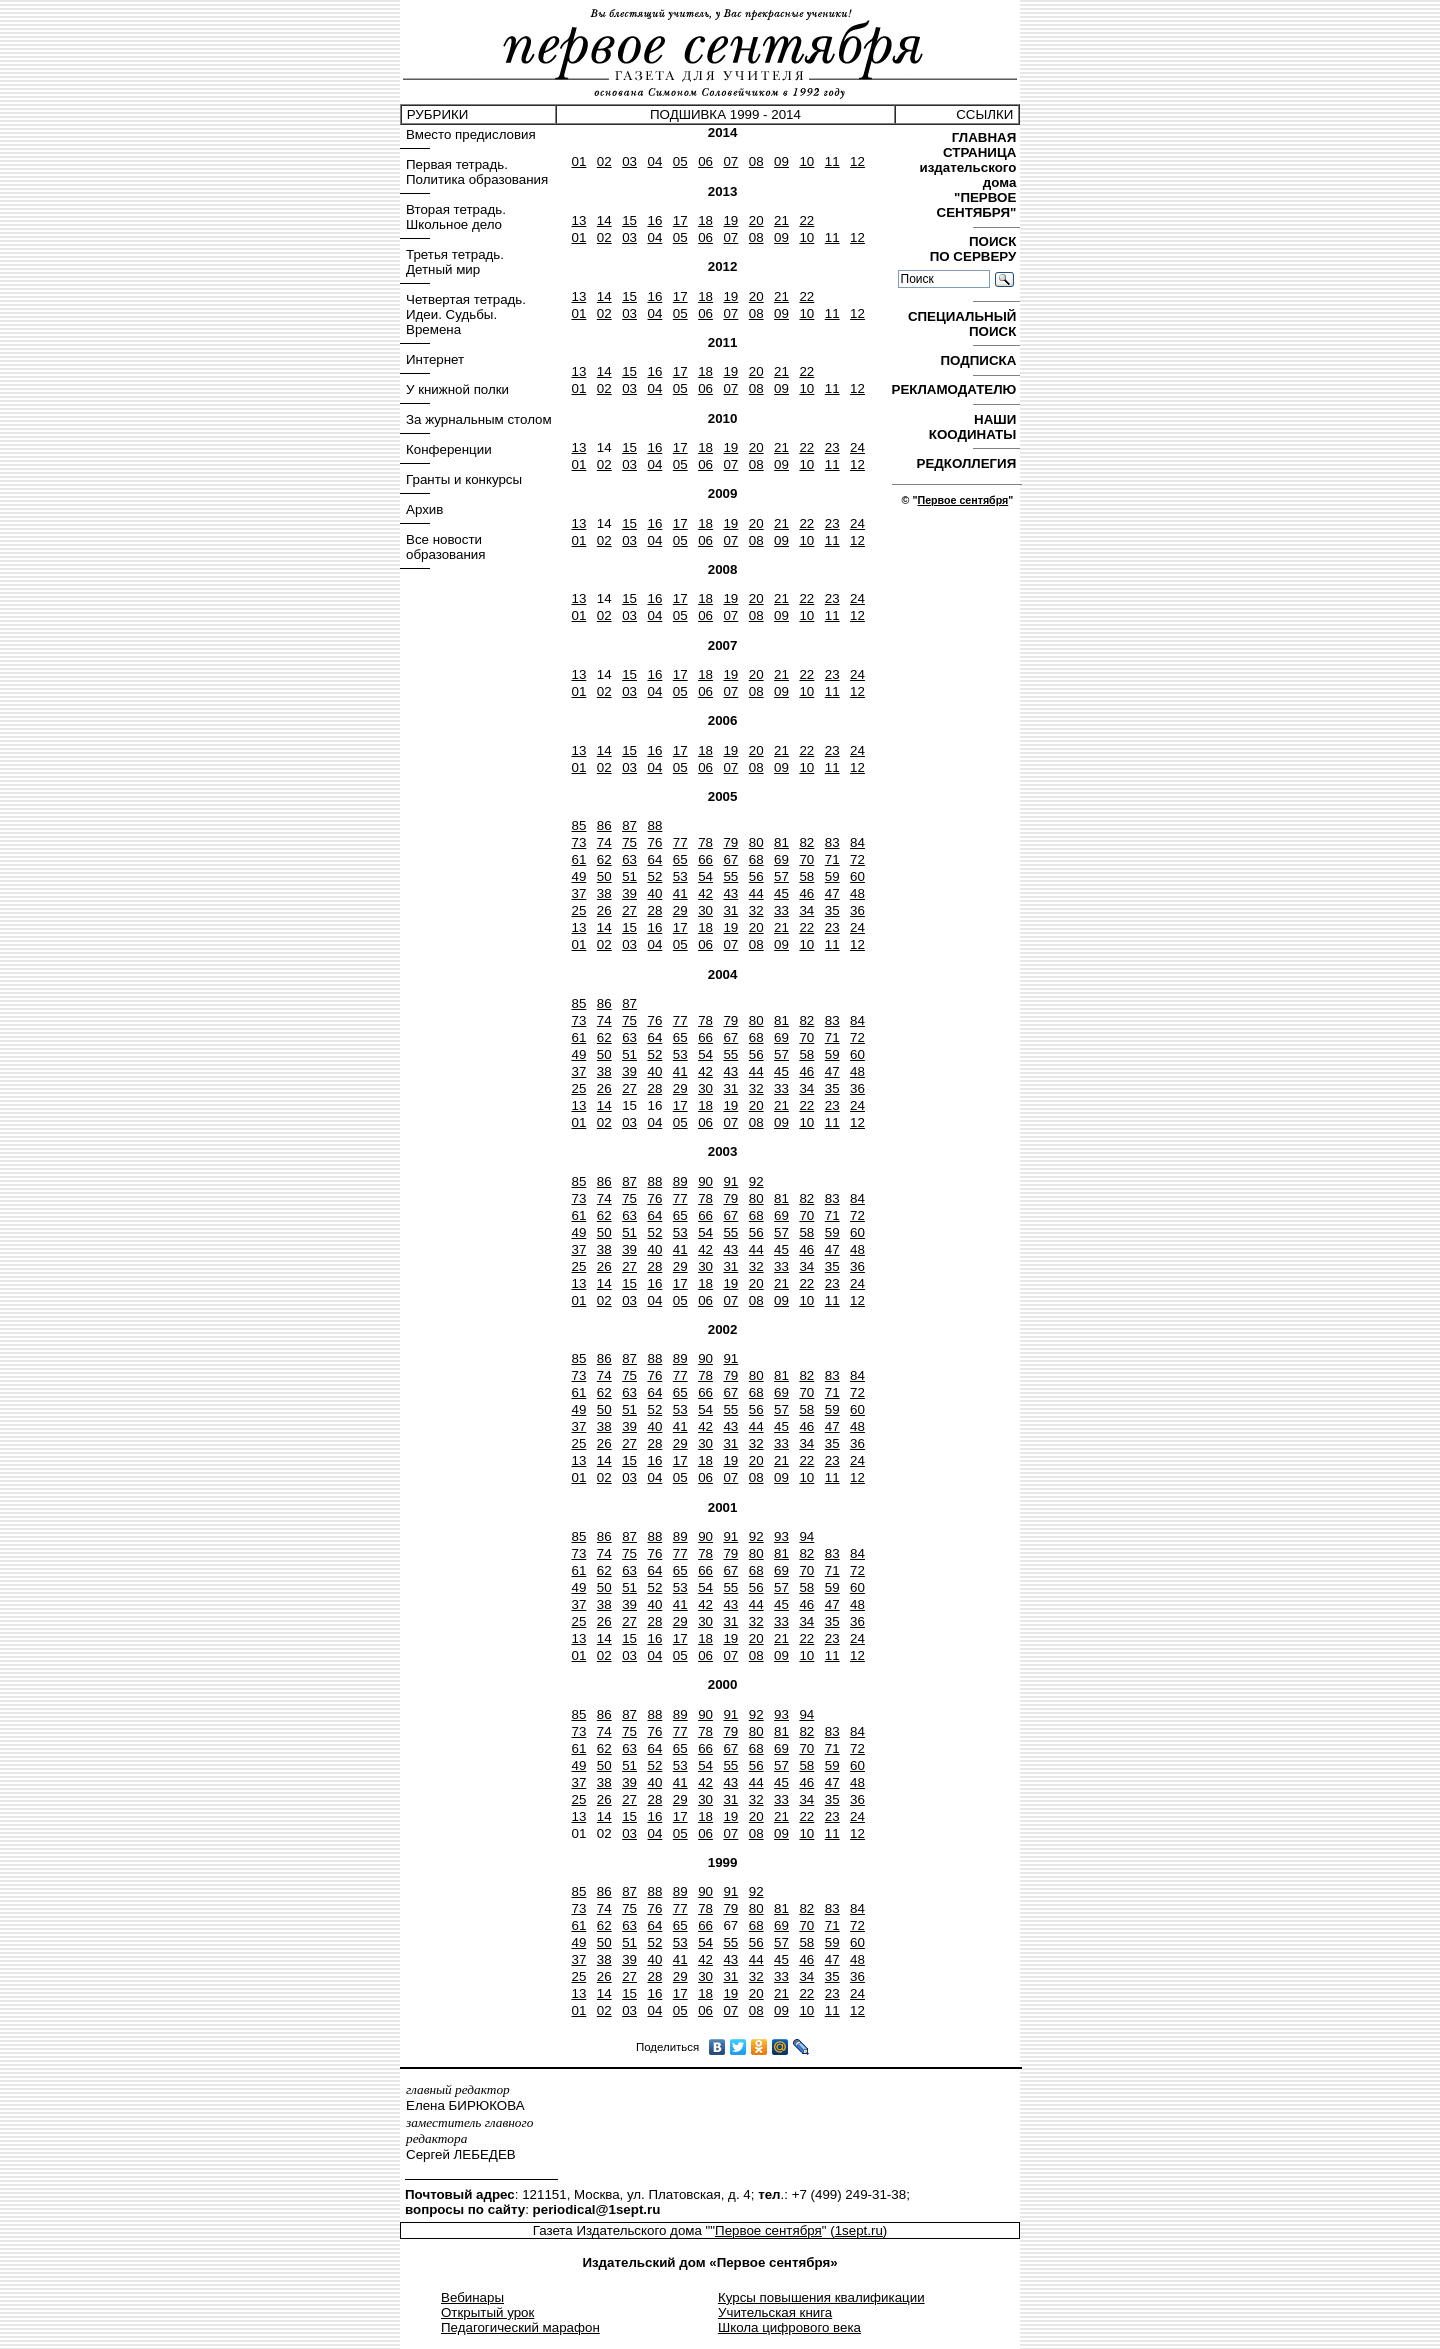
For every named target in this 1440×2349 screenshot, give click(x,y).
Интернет (435, 359)
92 (756, 1181)
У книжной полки (457, 389)
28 (654, 910)
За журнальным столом (479, 419)
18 (705, 220)
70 (806, 859)
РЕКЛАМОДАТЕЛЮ (956, 389)
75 (629, 842)
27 (629, 910)
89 (680, 1181)
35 (832, 910)
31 (730, 910)
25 (578, 910)
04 (654, 161)
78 (705, 842)
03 (629, 161)
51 (629, 876)
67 (730, 859)
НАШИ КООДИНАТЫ (974, 427)
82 (806, 842)
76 (654, 842)
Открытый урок (487, 2312)
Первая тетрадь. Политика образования (477, 172)
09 (781, 161)
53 (680, 876)
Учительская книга (775, 2312)
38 (604, 893)
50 (604, 876)
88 (654, 825)
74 (604, 842)
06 (705, 161)
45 (781, 893)
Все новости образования (445, 547)
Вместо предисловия (471, 134)
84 (857, 842)
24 (857, 447)
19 (730, 220)
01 (578, 161)
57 (781, 876)
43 (730, 893)
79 (730, 842)
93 (781, 1536)
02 (604, 161)
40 (654, 893)
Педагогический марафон (520, 2327)
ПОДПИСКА (980, 360)
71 (832, 859)
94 (806, 1536)
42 (705, 893)
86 (604, 825)
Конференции (449, 449)
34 (806, 910)
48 (857, 893)
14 (604, 220)
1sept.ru (859, 2230)
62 (604, 859)
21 (781, 220)
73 (578, 842)
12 (857, 161)
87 (629, 825)
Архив (424, 509)
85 (578, 825)
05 (680, 161)
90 (705, 1181)
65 (680, 859)
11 (832, 161)
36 (857, 910)
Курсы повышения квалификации (821, 2297)
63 (629, 859)
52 (654, 876)
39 (629, 893)
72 (857, 859)
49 (578, 876)
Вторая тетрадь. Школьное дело (456, 217)
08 (756, 161)
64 (654, 859)
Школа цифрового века (789, 2327)
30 (705, 910)
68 (756, 859)
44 (756, 893)
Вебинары (472, 2297)
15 (629, 220)
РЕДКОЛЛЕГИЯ (968, 463)
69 (781, 859)
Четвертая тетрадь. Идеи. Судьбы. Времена (466, 314)
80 (756, 842)
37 (578, 893)
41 (680, 893)
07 (730, 161)
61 (578, 859)
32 (756, 910)
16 (654, 220)
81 (781, 842)
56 (756, 876)
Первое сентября (962, 500)
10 (806, 161)
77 (680, 842)
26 (604, 910)
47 (832, 893)
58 (806, 876)
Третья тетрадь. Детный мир (455, 262)
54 (705, 876)
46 (806, 893)
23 (832, 447)
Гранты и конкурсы (464, 479)
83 (832, 842)
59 (832, 876)
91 (730, 1181)
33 (781, 910)
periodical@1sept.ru (597, 2209)
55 (730, 876)
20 (756, 220)
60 (857, 876)
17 (680, 220)
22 (806, 220)
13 (578, 220)
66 (705, 859)
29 (680, 910)
